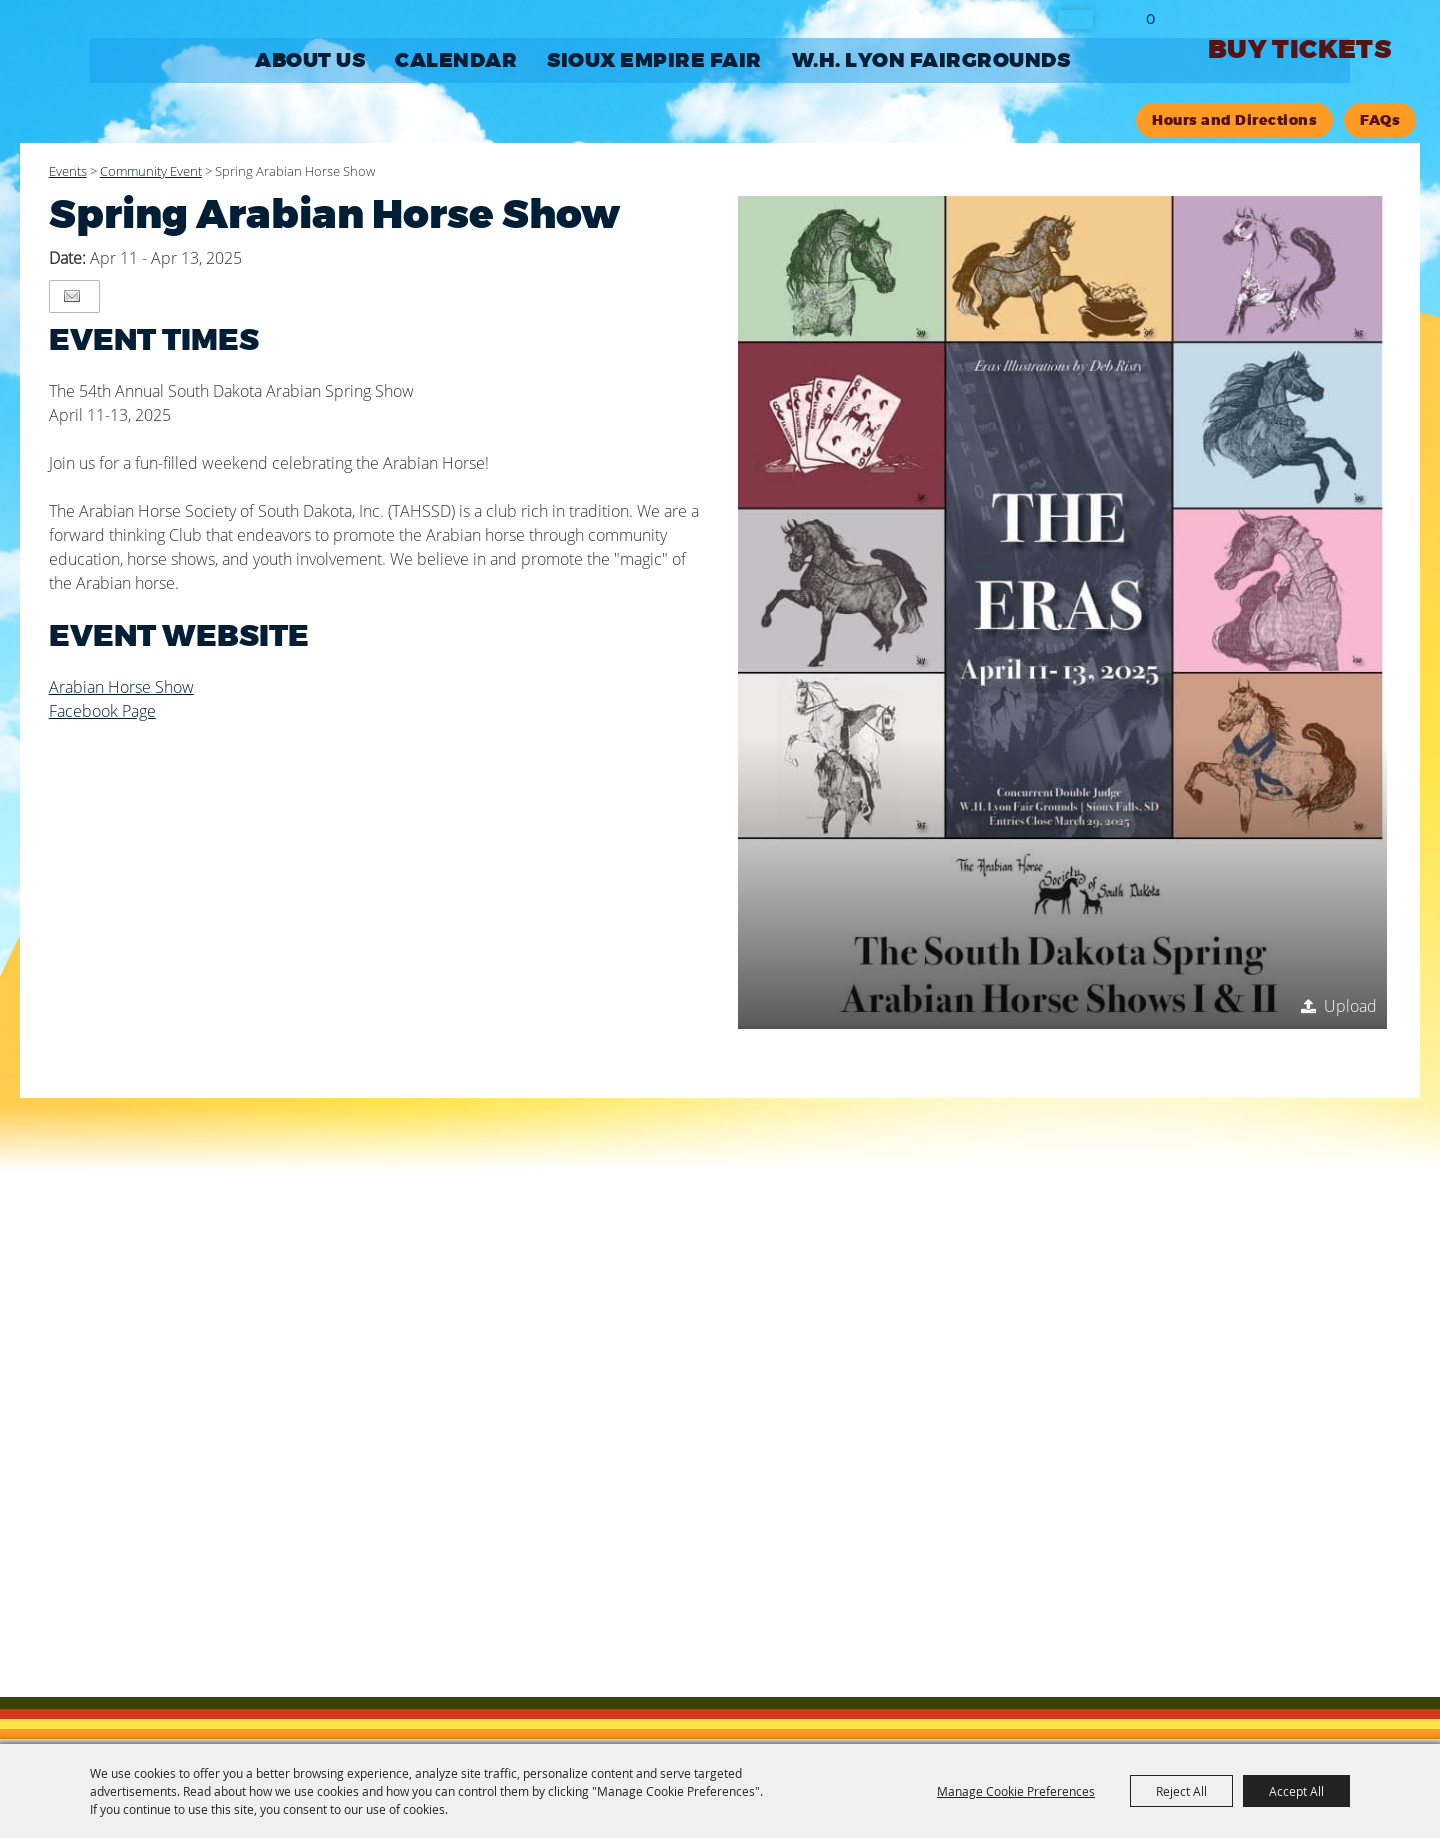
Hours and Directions (1234, 120)
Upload (1350, 1006)
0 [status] (1150, 19)
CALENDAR (456, 60)
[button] (1063, 612)
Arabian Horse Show (121, 687)
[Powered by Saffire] (1078, 1632)
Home (523, 1571)
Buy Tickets (1299, 49)
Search (1075, 19)
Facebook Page (102, 711)
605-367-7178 (582, 1487)
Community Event (151, 171)
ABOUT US (310, 60)
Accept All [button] (1296, 1791)
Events (68, 171)
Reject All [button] (1181, 1791)
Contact (586, 1571)
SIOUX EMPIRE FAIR (654, 60)
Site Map (658, 1571)
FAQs (1380, 120)
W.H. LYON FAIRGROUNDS (931, 60)
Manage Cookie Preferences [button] (1016, 1791)
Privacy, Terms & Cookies (791, 1571)
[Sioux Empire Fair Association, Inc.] (129, 83)
